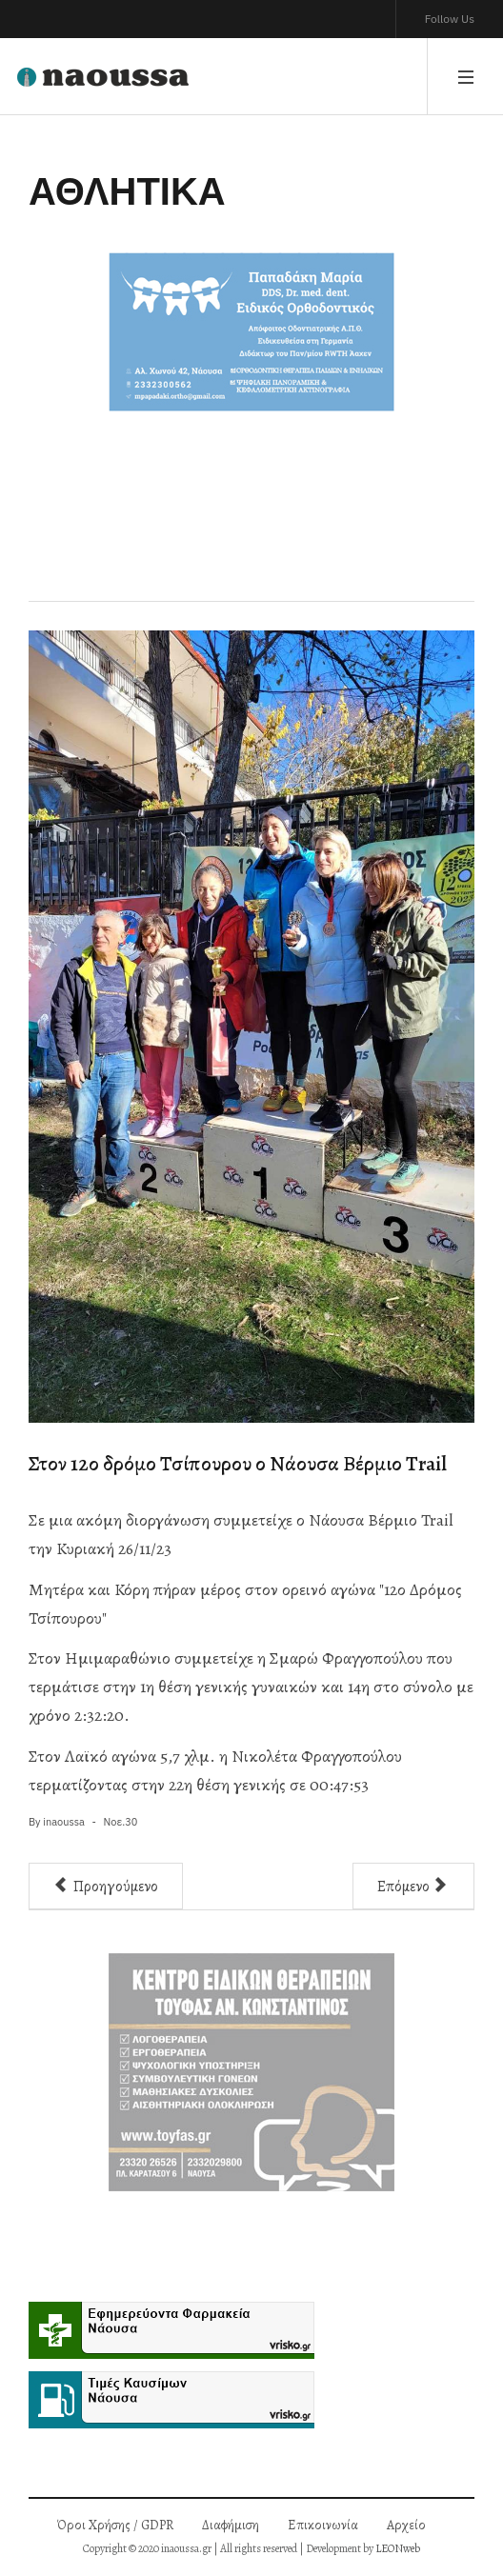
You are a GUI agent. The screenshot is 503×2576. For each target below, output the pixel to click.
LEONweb (397, 2548)
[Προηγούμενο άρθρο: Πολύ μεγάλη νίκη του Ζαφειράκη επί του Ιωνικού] (106, 1886)
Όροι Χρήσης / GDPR (115, 2525)
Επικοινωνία (323, 2525)
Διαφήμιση (230, 2525)
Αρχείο (406, 2525)
